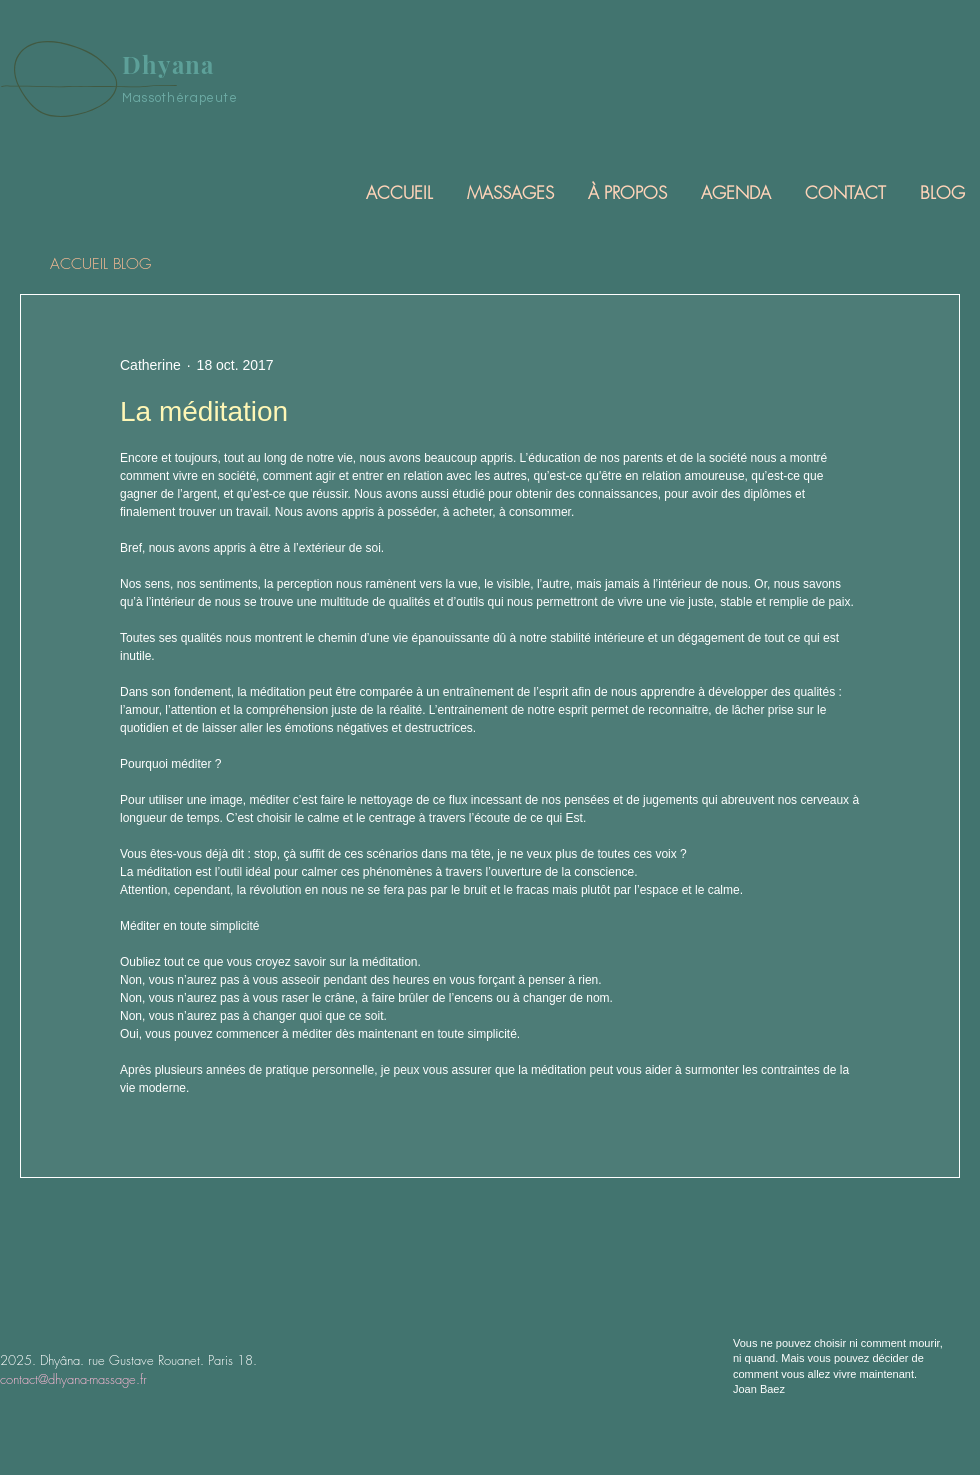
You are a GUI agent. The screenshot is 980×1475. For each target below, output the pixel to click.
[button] (509, 192)
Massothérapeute (180, 98)
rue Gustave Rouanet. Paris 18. (172, 1360)
